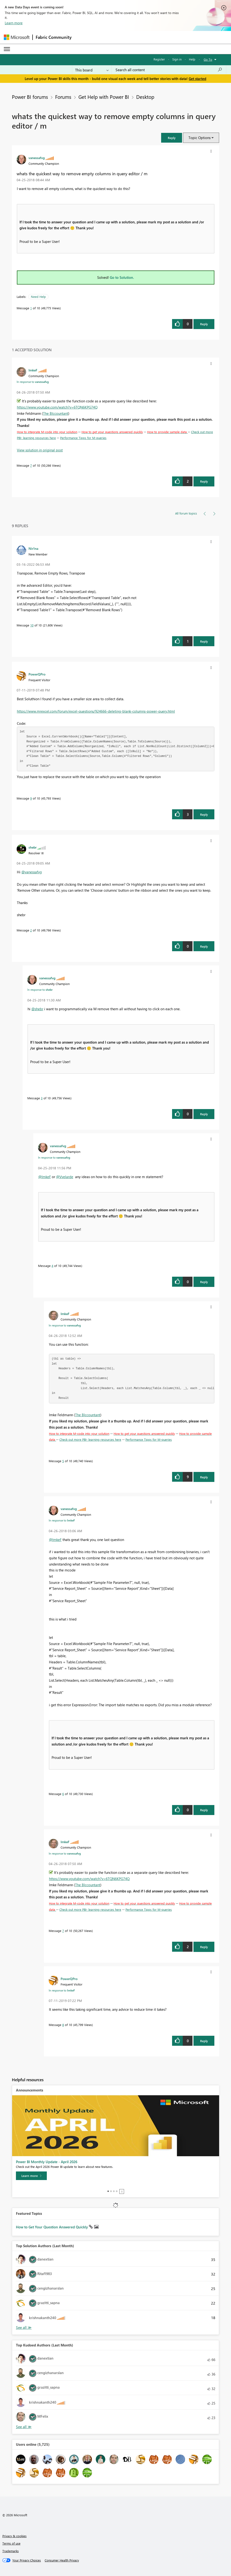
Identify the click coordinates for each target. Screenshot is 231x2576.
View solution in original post (40, 450)
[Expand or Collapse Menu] (7, 49)
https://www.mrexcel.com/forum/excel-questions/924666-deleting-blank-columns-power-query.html (96, 711)
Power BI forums (30, 96)
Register (159, 59)
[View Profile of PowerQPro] (37, 674)
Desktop (145, 96)
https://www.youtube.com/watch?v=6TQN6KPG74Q (57, 407)
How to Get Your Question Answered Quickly (52, 2227)
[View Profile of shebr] (33, 847)
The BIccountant (55, 413)
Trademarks (10, 2551)
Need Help (38, 296)
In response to (33, 382)
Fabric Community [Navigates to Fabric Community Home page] (54, 37)
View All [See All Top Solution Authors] (24, 2327)
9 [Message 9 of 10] (31, 798)
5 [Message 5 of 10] (63, 1461)
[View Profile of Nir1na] (33, 548)
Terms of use (11, 2543)
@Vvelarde (64, 1176)
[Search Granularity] (91, 69)
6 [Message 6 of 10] (63, 1794)
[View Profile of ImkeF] (33, 370)
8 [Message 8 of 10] (63, 2025)
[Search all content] (168, 69)
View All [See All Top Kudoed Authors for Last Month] (24, 2427)
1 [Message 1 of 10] (31, 308)
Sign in (177, 59)
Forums (63, 96)
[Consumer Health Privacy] (62, 2560)
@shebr (37, 1008)
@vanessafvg (31, 872)
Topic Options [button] (199, 137)
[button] (171, 138)
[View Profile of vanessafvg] (37, 157)
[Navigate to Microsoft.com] (16, 37)
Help (192, 59)
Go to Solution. (122, 277)
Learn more (14, 22)
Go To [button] (208, 59)
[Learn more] (31, 2175)
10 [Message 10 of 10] (32, 625)
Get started (197, 78)
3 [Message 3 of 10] (42, 1098)
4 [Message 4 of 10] (52, 1266)
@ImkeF (44, 1176)
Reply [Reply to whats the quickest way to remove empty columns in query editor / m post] (204, 324)
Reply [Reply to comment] (204, 481)
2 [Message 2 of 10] (31, 930)
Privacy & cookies (14, 2536)
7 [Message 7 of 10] (31, 465)
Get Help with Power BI (103, 96)
